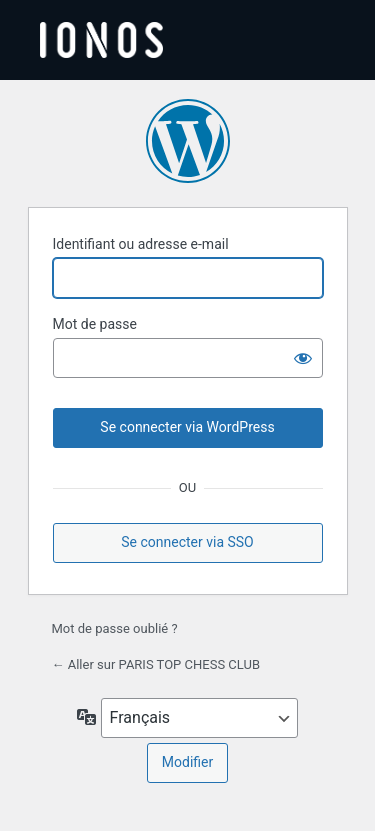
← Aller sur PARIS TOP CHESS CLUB (156, 664)
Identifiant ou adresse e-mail (141, 244)
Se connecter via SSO (187, 542)
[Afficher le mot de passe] (303, 358)
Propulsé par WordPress (188, 141)
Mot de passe (95, 324)
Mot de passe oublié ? (115, 628)
